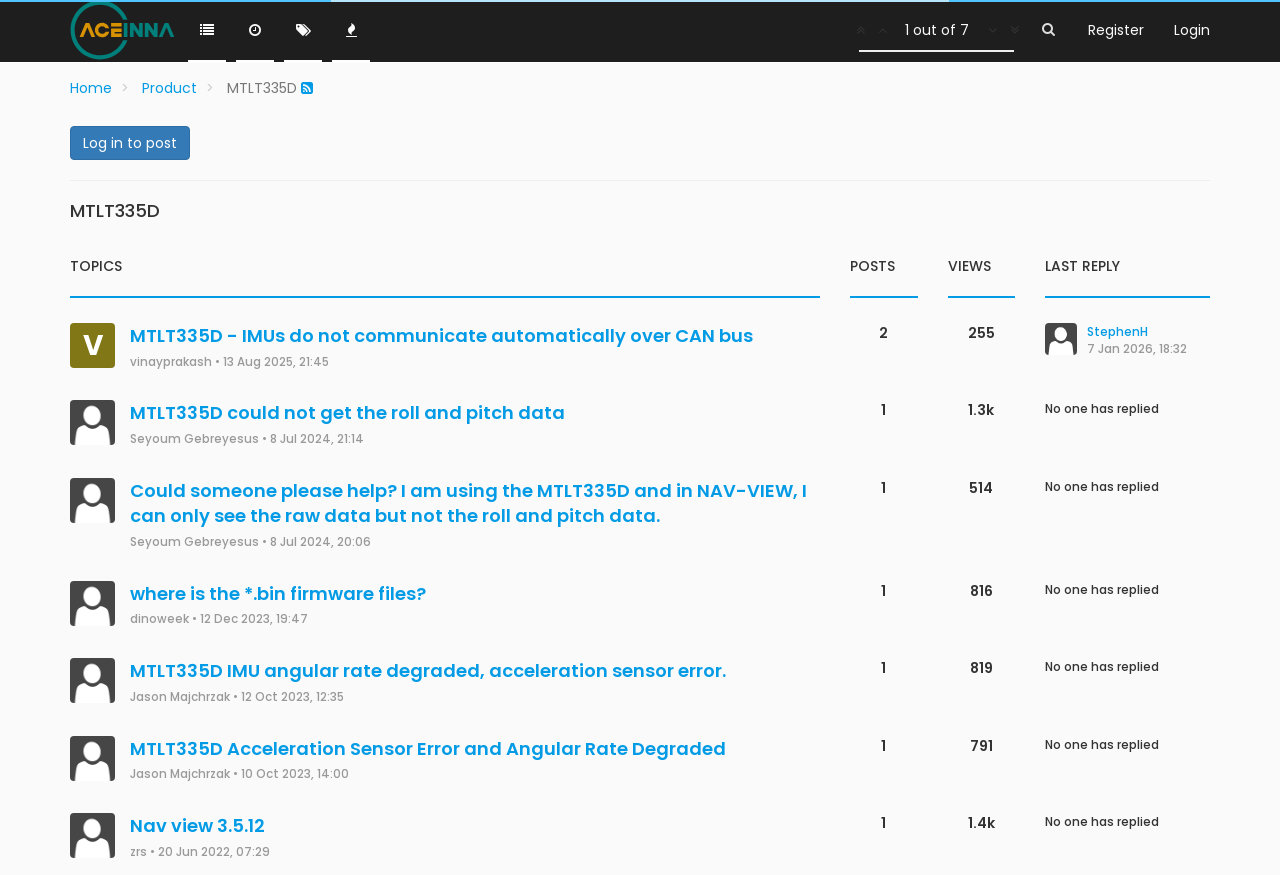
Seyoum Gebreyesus (194, 439)
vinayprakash (171, 362)
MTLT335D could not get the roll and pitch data (347, 412)
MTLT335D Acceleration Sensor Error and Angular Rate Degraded (428, 748)
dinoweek (159, 619)
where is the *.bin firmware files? (278, 593)
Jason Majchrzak (180, 697)
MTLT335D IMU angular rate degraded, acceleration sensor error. (428, 670)
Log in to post (130, 143)
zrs (138, 852)
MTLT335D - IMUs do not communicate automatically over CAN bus (441, 335)
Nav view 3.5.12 (197, 825)
